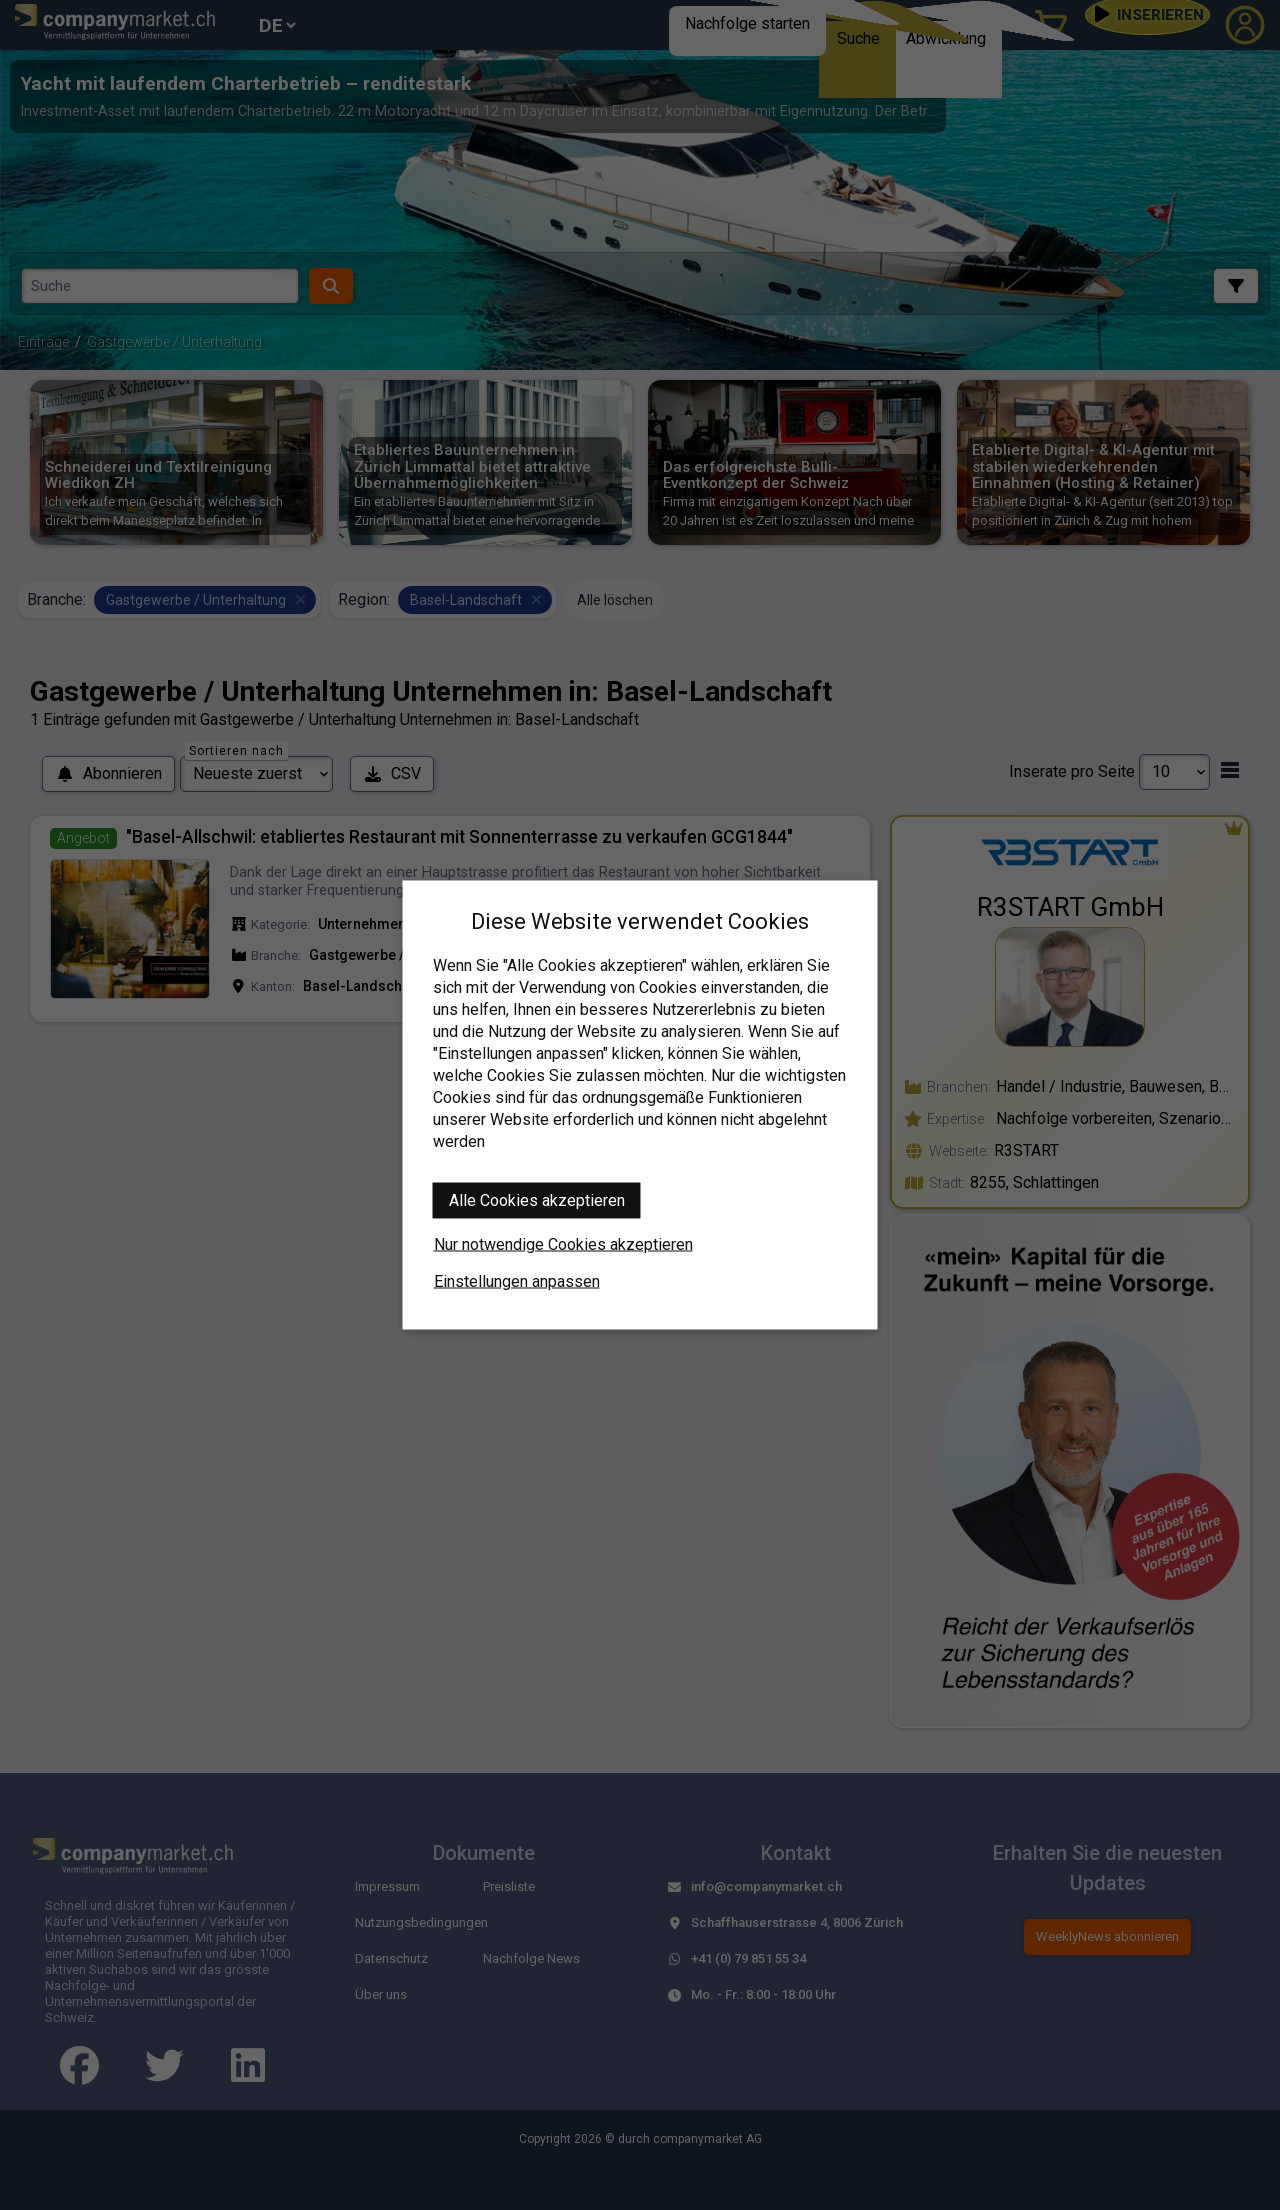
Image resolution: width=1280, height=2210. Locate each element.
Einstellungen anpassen (517, 1281)
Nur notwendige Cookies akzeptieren (563, 1244)
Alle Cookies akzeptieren (537, 1200)
